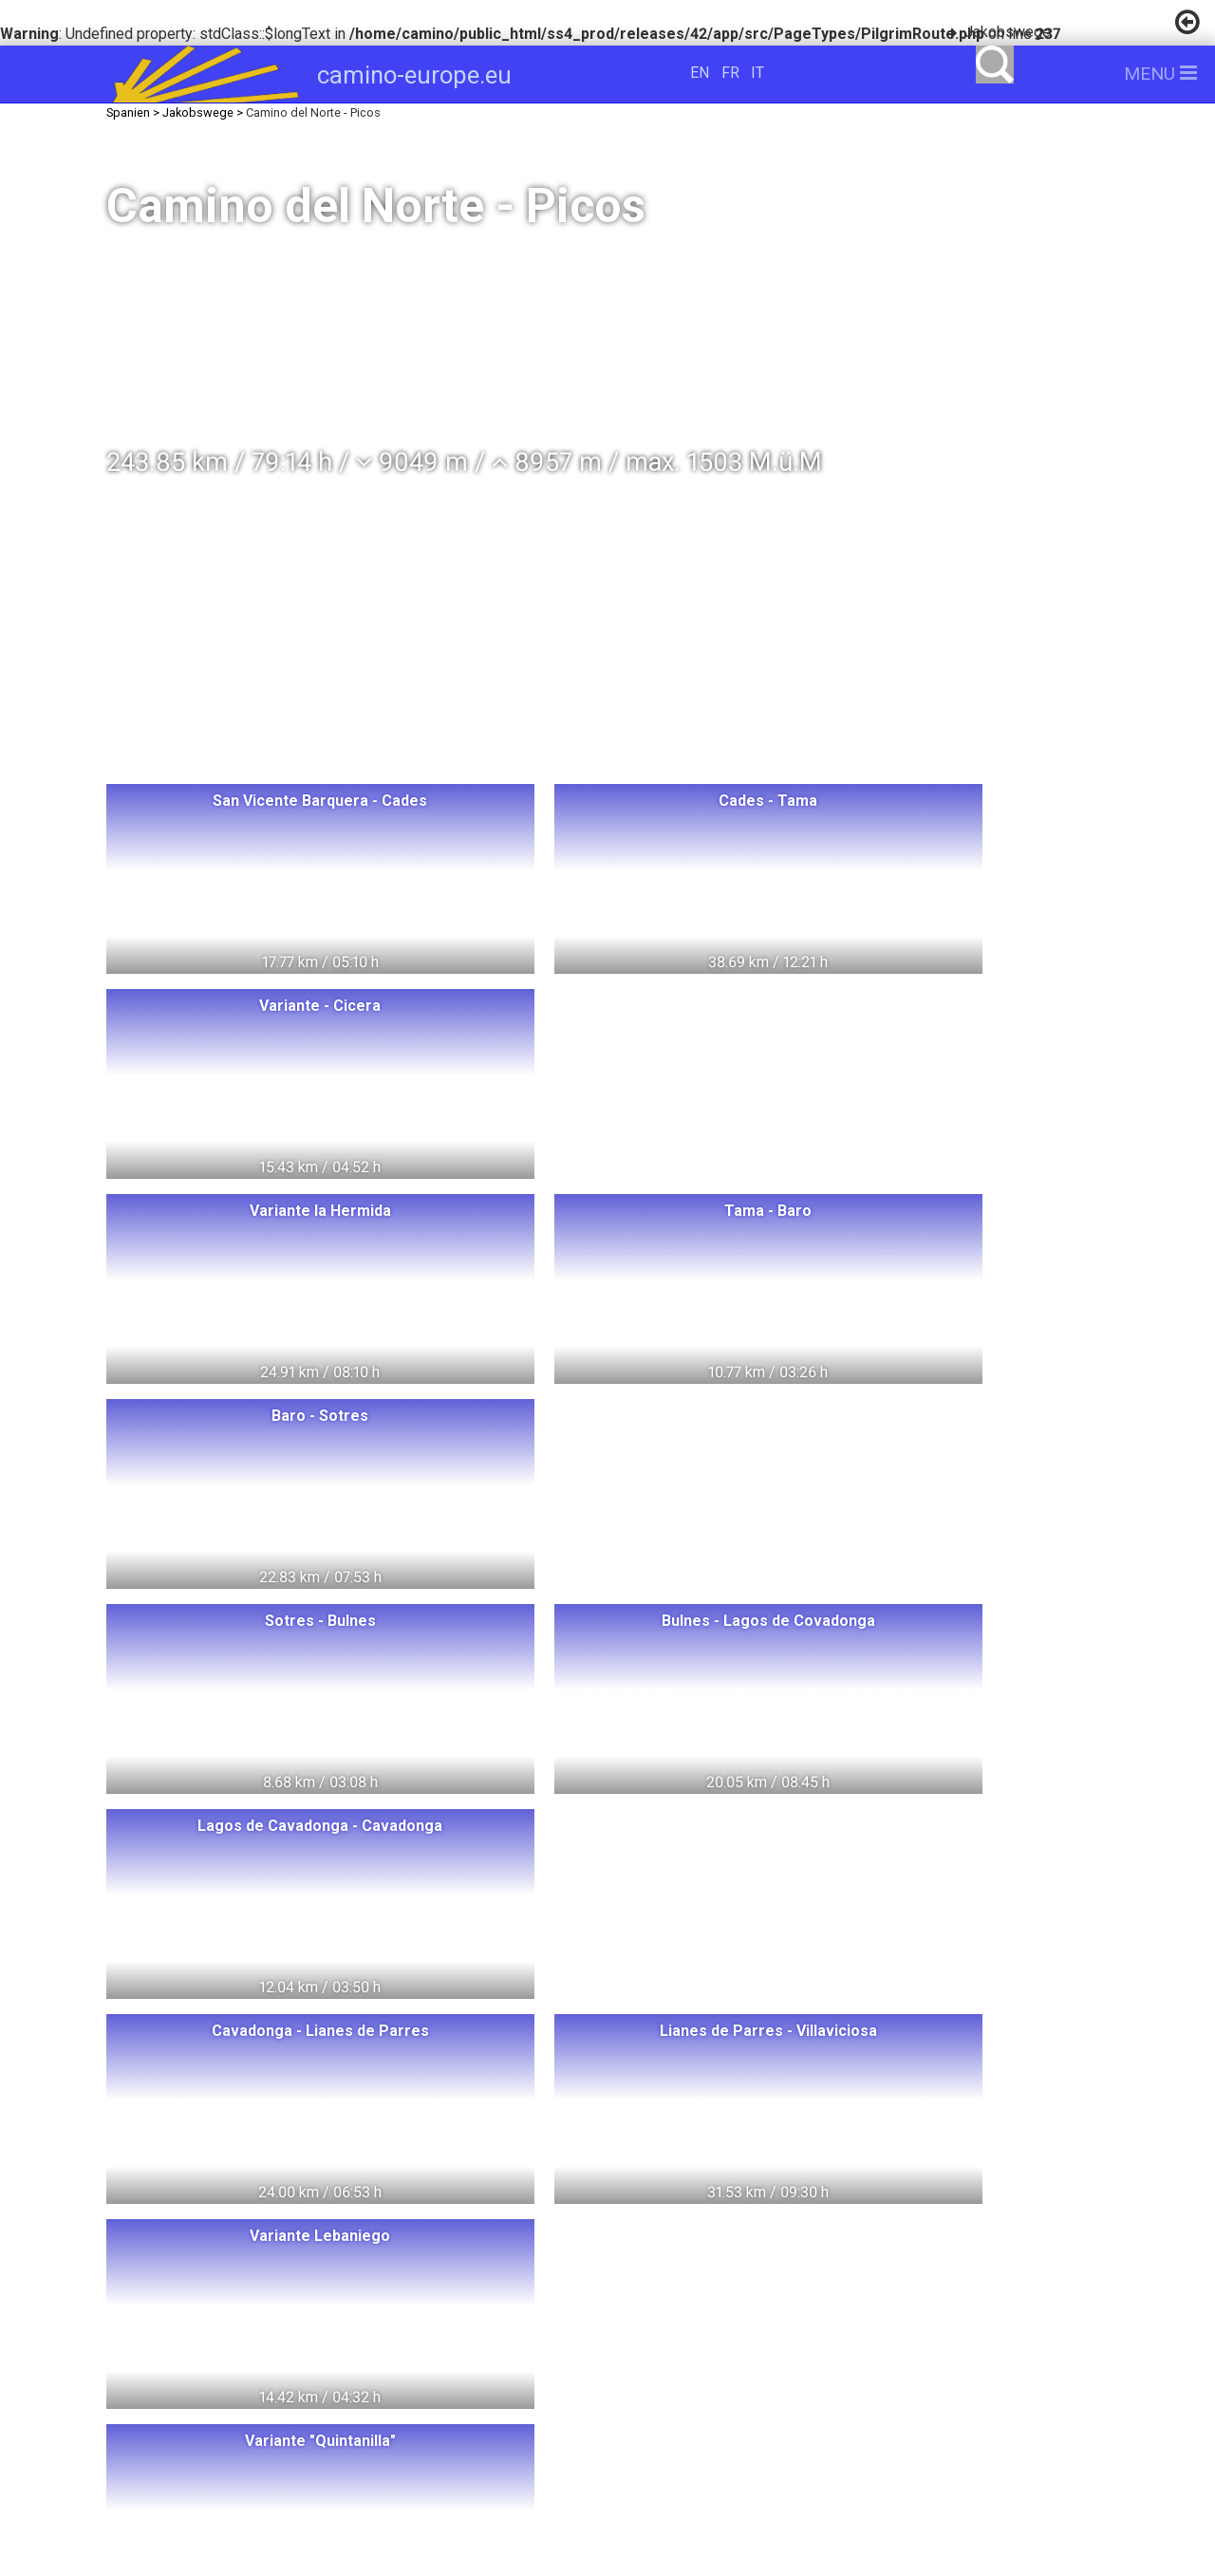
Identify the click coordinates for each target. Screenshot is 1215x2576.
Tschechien (236, 2383)
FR (730, 73)
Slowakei (356, 2383)
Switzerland (260, 2243)
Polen (368, 2243)
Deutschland (461, 2277)
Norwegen (232, 2277)
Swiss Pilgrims (351, 2418)
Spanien (402, 2348)
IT (757, 73)
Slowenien (471, 2383)
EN (699, 73)
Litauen (343, 2277)
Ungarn (459, 2243)
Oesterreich (472, 2313)
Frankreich (289, 2348)
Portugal (507, 2348)
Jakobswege (1007, 32)
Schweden (224, 2313)
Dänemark (346, 2313)
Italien (183, 2348)
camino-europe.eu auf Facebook (864, 2310)
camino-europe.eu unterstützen (864, 2249)
